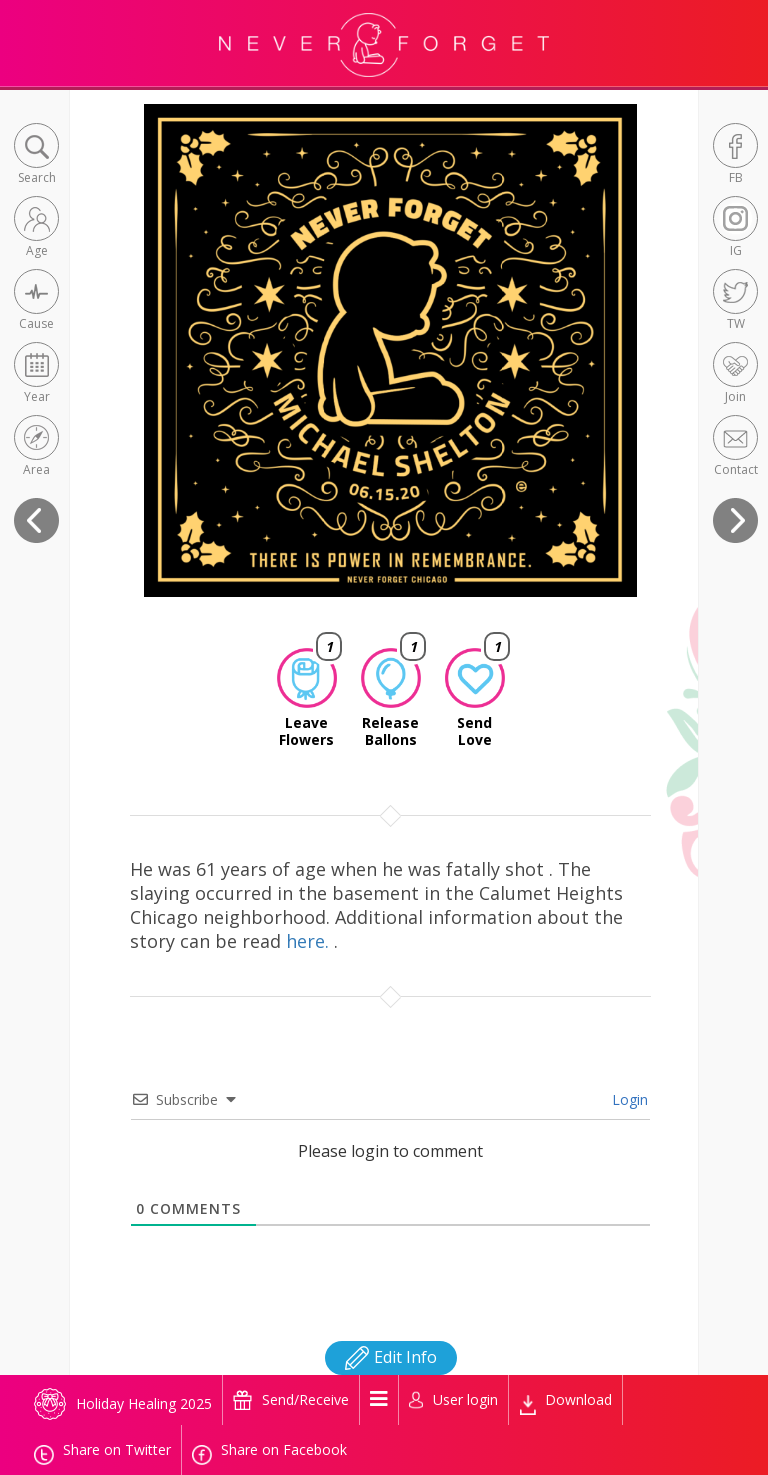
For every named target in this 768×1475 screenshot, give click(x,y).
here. (310, 941)
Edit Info (391, 1357)
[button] (36, 155)
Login (628, 1099)
